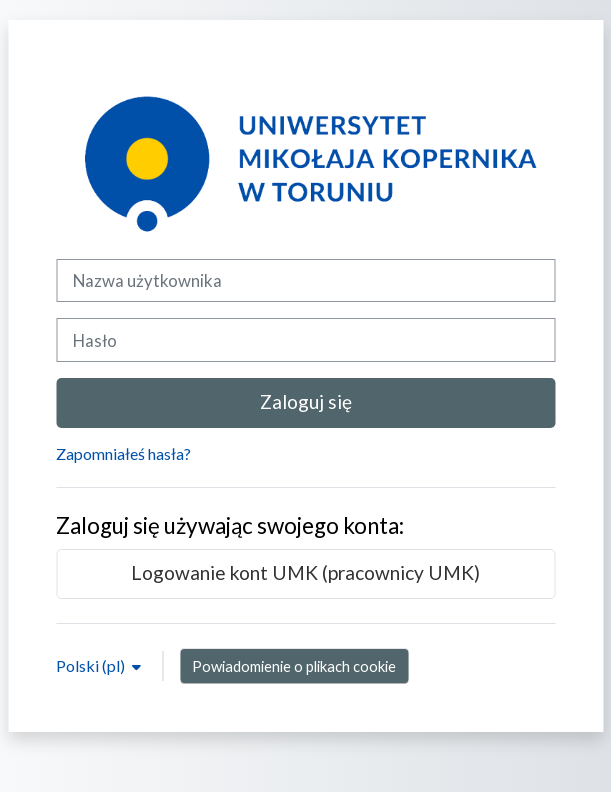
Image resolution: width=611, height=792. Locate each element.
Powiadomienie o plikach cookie (294, 666)
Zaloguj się (306, 401)
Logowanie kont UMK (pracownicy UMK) (305, 572)
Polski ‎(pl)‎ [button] (92, 665)
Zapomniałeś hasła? (123, 453)
